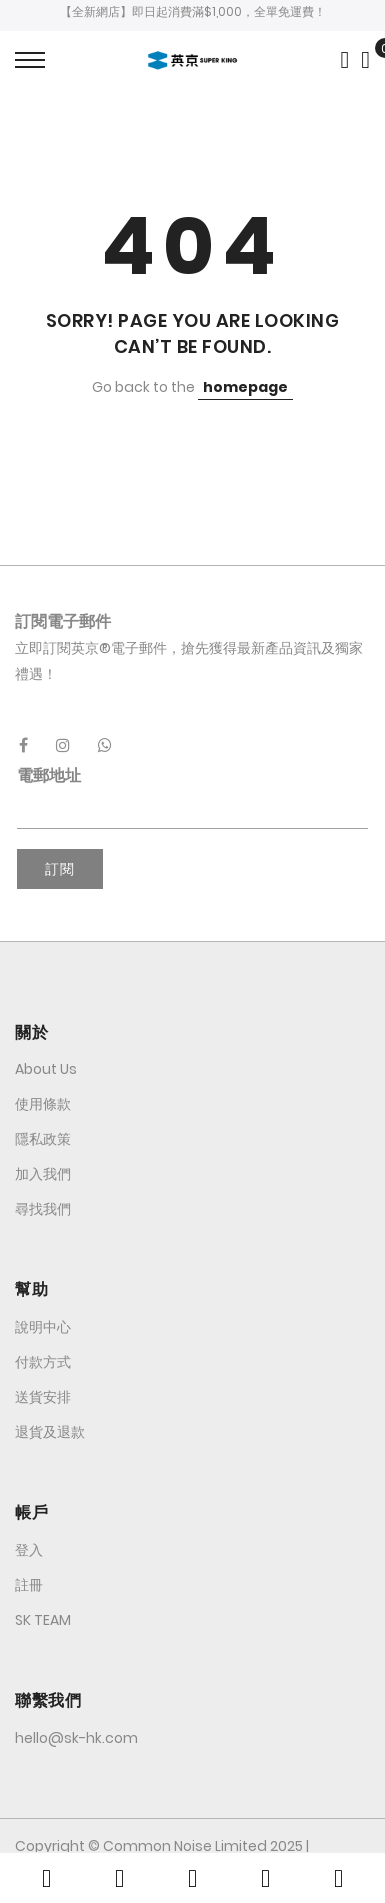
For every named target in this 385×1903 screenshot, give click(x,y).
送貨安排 (43, 1397)
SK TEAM (43, 1620)
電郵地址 (49, 775)
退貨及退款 (50, 1432)
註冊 (29, 1585)
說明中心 (43, 1327)
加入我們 (43, 1174)
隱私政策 (43, 1139)
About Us (46, 1069)
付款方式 (43, 1362)
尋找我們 (43, 1209)
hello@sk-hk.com (76, 1738)
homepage (245, 387)
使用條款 (43, 1104)
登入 (29, 1550)
